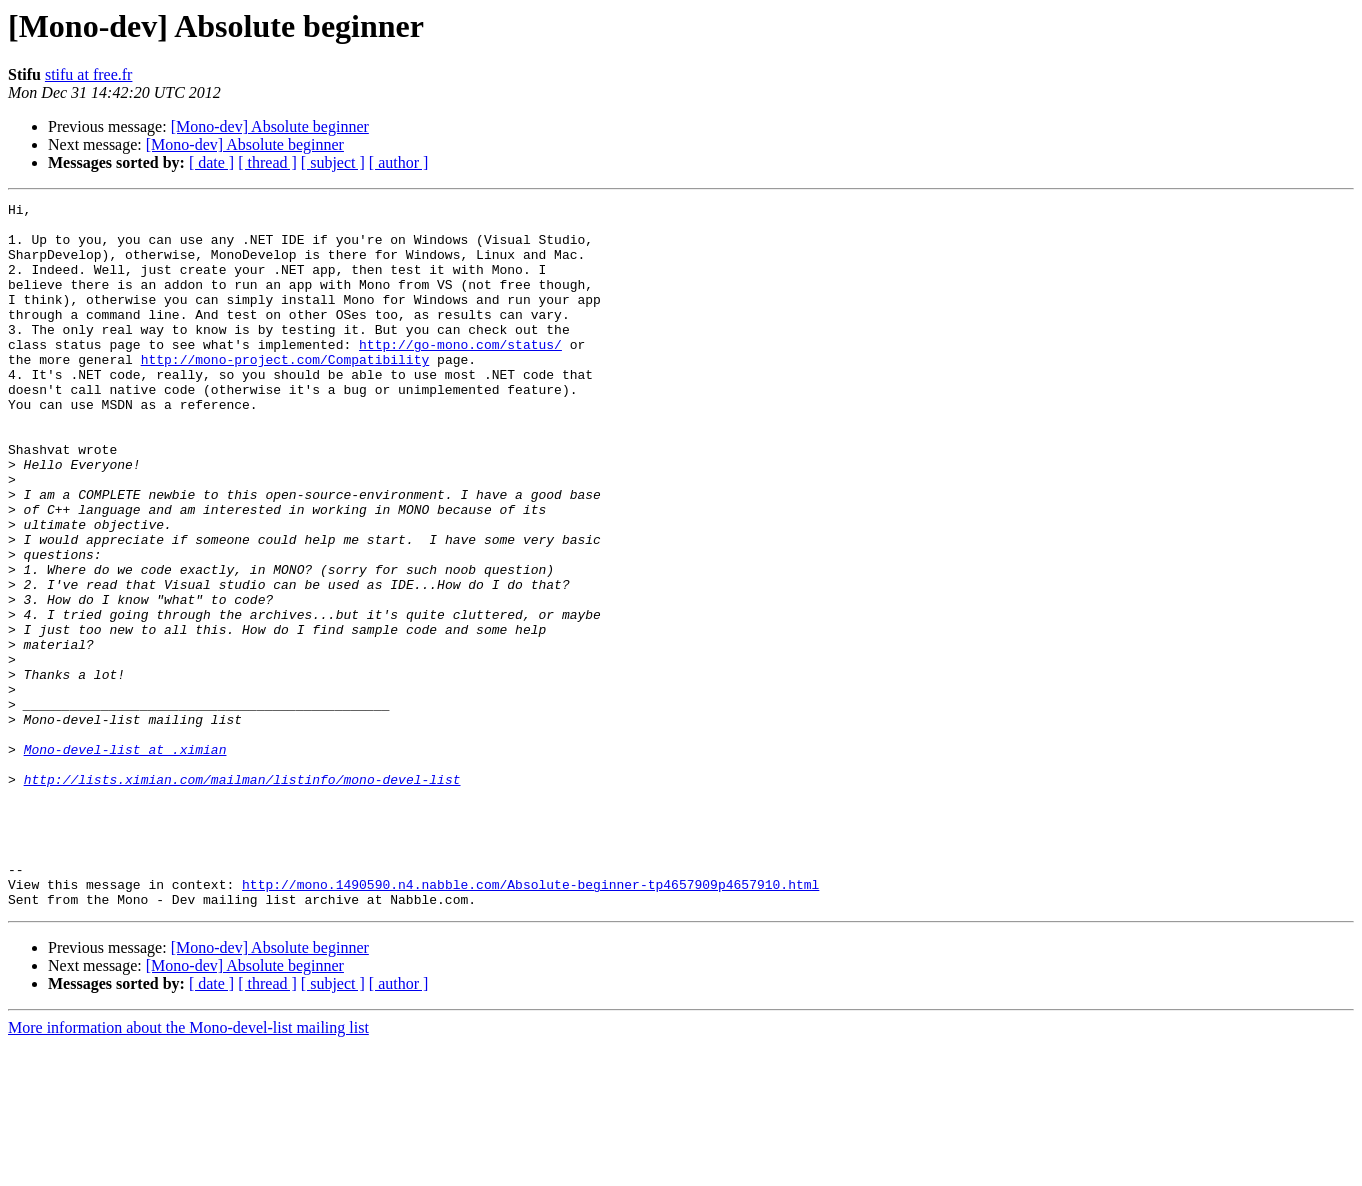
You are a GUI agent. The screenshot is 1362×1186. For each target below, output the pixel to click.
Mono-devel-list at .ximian (125, 860)
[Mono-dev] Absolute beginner (270, 126)
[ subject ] (333, 162)
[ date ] (211, 162)
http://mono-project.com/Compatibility (285, 392)
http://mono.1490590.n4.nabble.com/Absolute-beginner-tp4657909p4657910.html (530, 1022)
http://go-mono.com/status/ (460, 374)
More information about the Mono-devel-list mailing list (188, 1168)
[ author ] (399, 162)
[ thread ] (267, 162)
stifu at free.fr (89, 74)
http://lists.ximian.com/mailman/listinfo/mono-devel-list (242, 896)
